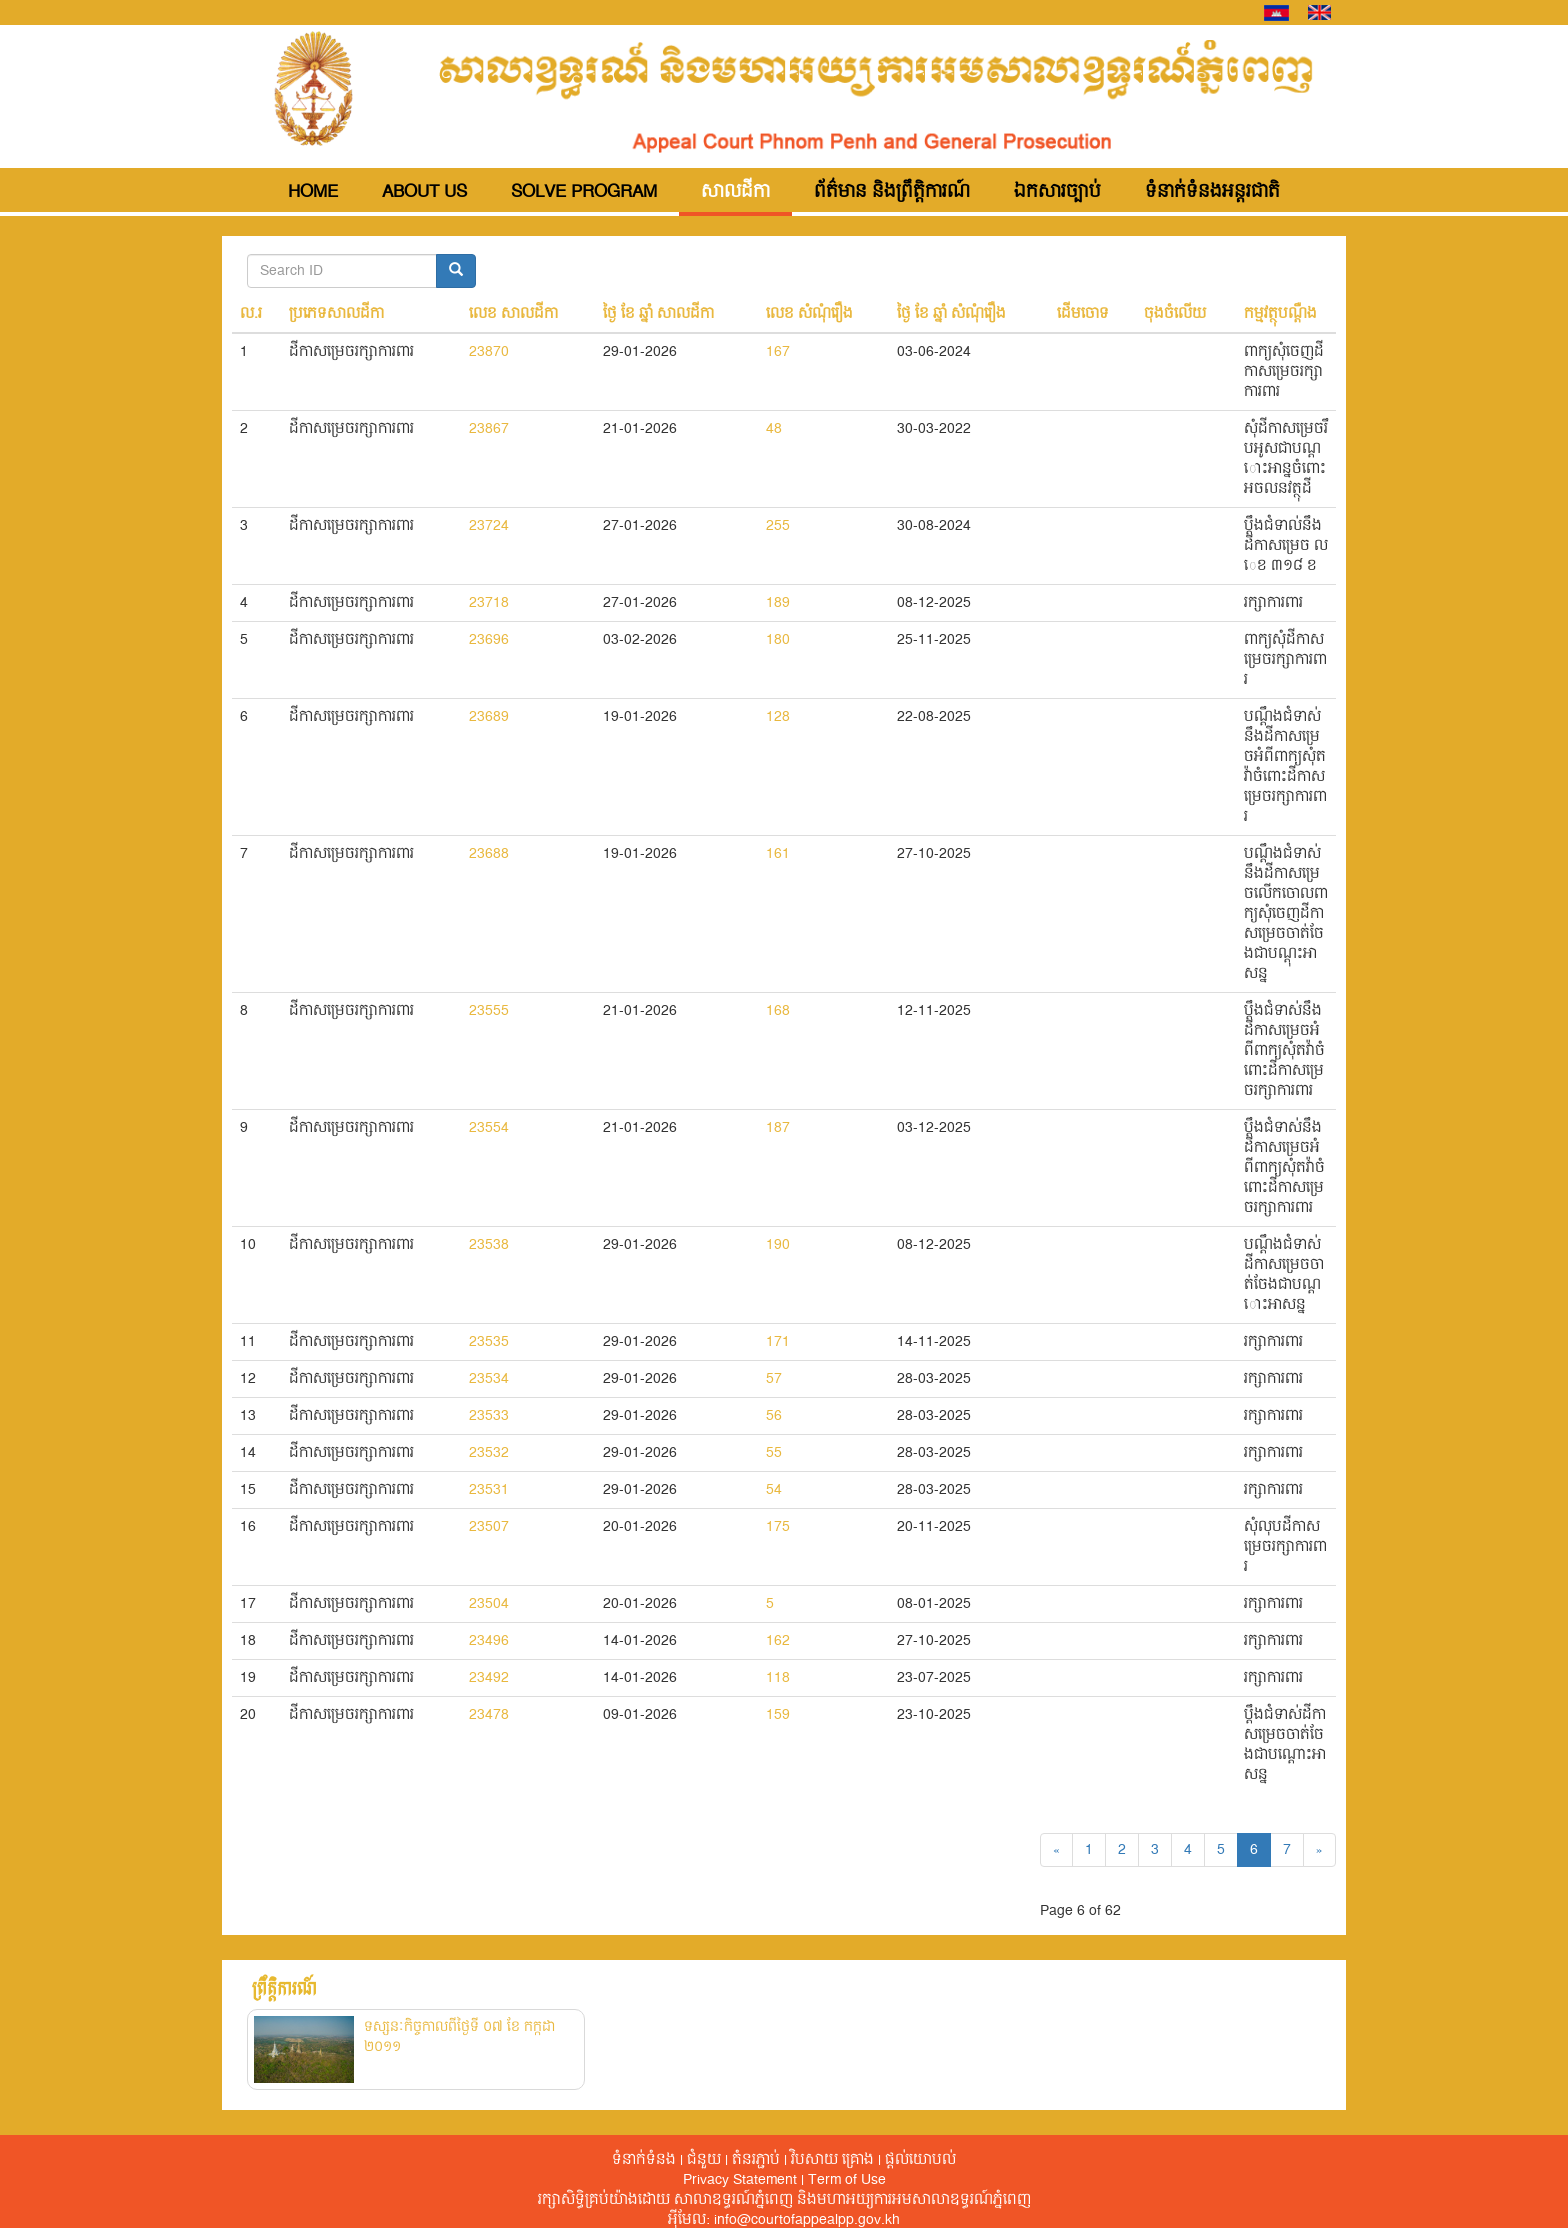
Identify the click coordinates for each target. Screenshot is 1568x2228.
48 (774, 429)
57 (774, 1379)
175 (778, 1527)
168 (778, 1011)
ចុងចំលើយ (1175, 314)
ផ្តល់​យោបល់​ (920, 2160)
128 (778, 717)
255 (778, 526)
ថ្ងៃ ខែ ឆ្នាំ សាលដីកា (658, 314)
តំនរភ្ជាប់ (756, 2160)
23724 (489, 526)
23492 (489, 1678)
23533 (489, 1416)
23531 (489, 1490)
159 (778, 1715)
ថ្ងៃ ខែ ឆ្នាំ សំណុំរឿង (951, 314)
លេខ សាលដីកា (513, 314)
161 (778, 854)
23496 (489, 1641)
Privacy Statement (740, 2180)
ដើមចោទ (1083, 314)
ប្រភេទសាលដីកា (336, 314)
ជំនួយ (704, 2160)
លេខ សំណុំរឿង (809, 314)
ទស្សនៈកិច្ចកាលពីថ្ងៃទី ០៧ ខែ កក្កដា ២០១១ (459, 2037)
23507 (489, 1527)
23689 (489, 717)
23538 (489, 1245)
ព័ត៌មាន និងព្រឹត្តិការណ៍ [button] (892, 192)
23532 (489, 1453)
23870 (489, 352)
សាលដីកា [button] (735, 192)
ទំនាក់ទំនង (644, 2160)
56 (774, 1416)
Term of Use (847, 2180)
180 (778, 640)
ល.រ (251, 314)
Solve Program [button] (584, 192)
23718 (489, 603)
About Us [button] (424, 192)
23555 (489, 1011)
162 (778, 1641)
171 (778, 1342)
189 (778, 603)
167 (778, 352)
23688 (489, 854)
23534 (489, 1379)
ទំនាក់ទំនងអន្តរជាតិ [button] (1212, 192)
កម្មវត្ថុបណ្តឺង (1280, 314)
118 (778, 1678)
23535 (489, 1342)
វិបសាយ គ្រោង (832, 2160)
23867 (489, 429)
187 (778, 1128)
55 (774, 1453)
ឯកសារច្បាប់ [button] (1057, 192)
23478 (489, 1715)
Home (313, 192)
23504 (489, 1604)
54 (774, 1490)
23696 (489, 640)
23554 (489, 1128)
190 (778, 1245)
